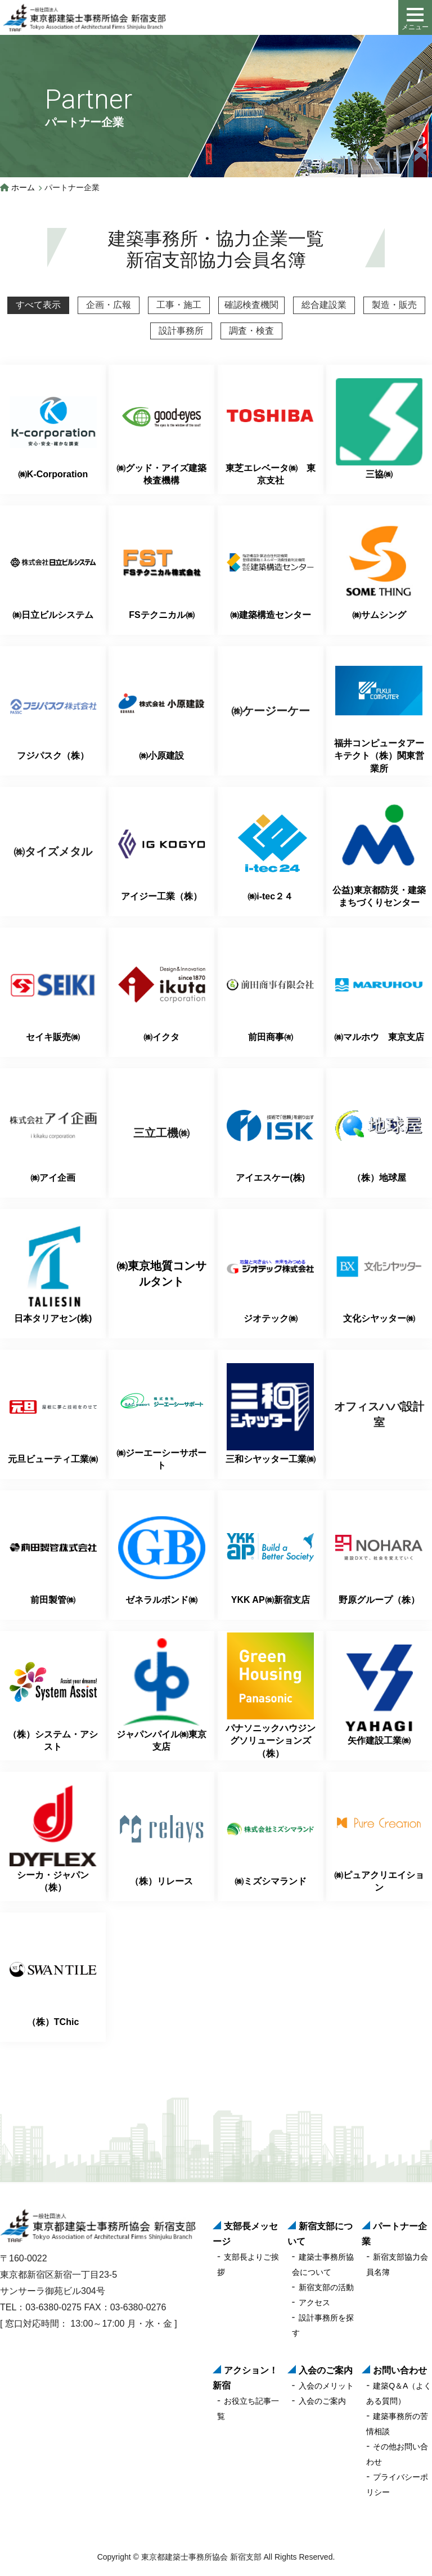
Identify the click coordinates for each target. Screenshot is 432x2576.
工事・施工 (178, 305)
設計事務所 (181, 330)
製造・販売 (394, 305)
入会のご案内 (326, 2370)
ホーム (23, 187)
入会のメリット (326, 2385)
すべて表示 (38, 305)
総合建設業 (324, 305)
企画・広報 (108, 305)
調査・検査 (251, 330)
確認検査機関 (251, 305)
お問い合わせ (400, 2370)
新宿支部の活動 (326, 2287)
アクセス (314, 2302)
